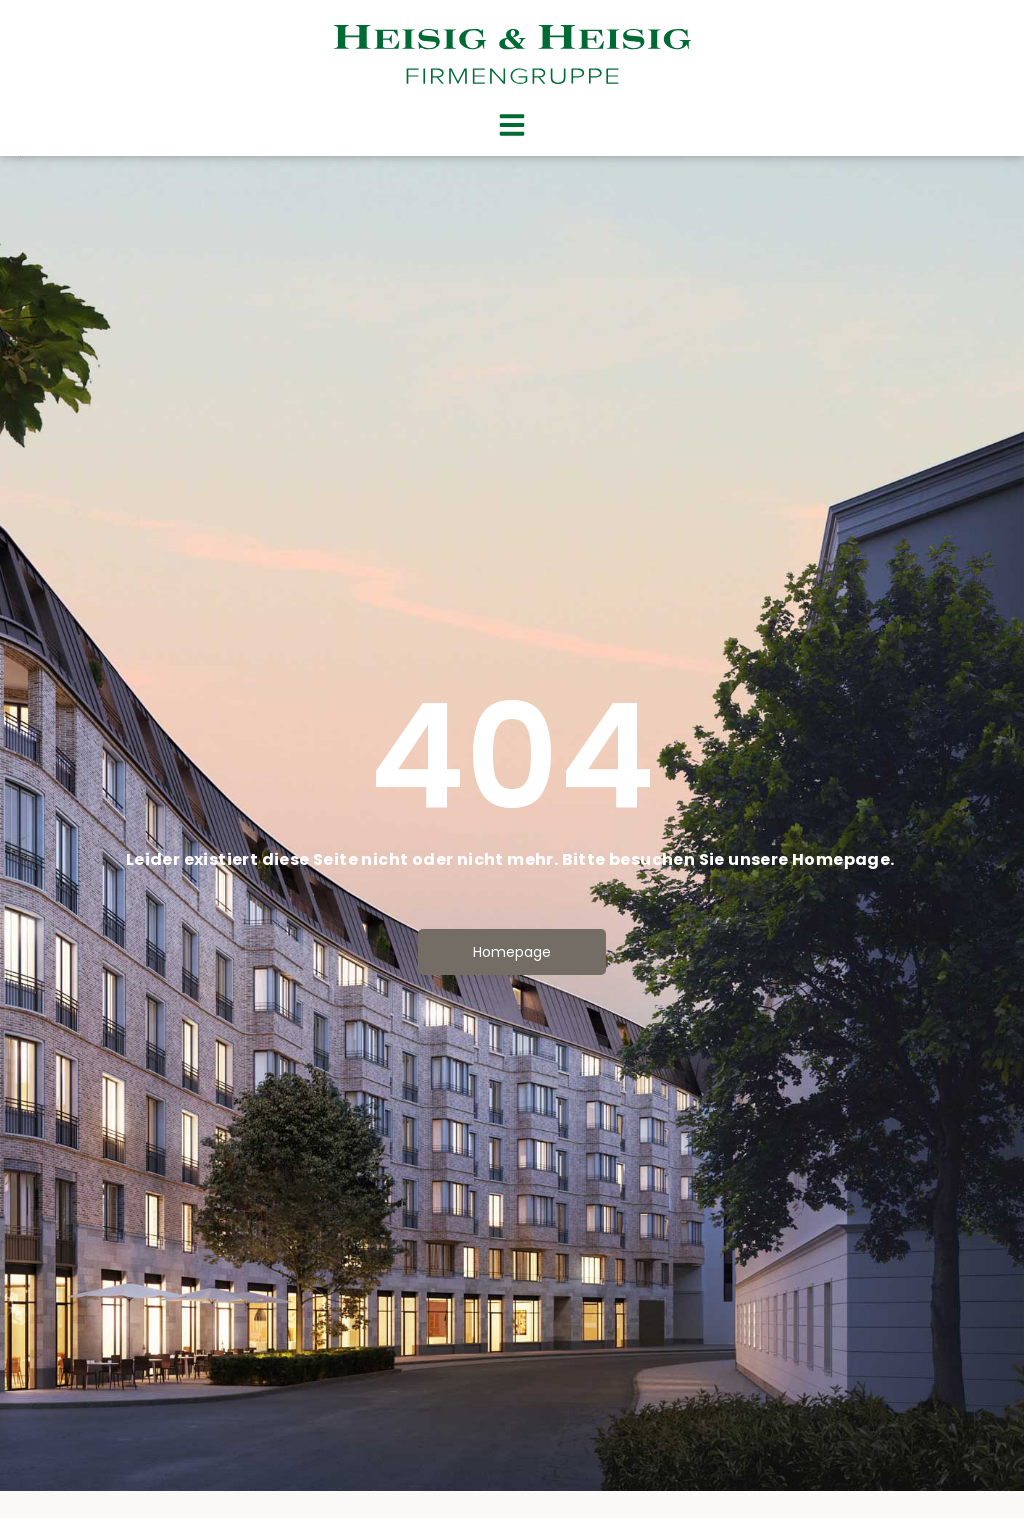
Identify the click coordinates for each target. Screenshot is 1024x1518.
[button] (512, 125)
